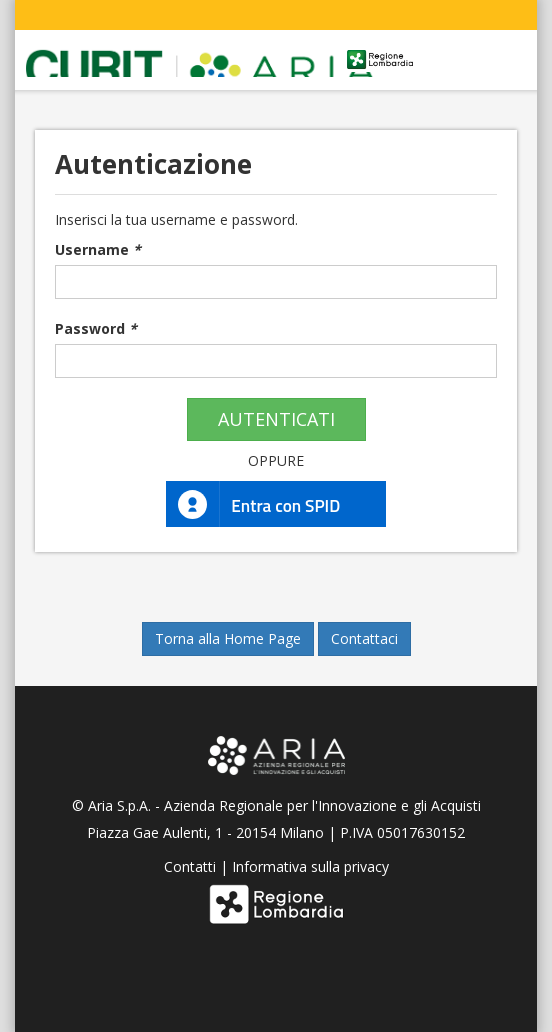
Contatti (190, 866)
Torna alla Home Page (228, 638)
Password (96, 328)
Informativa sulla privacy (310, 866)
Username (98, 249)
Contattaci (364, 638)
